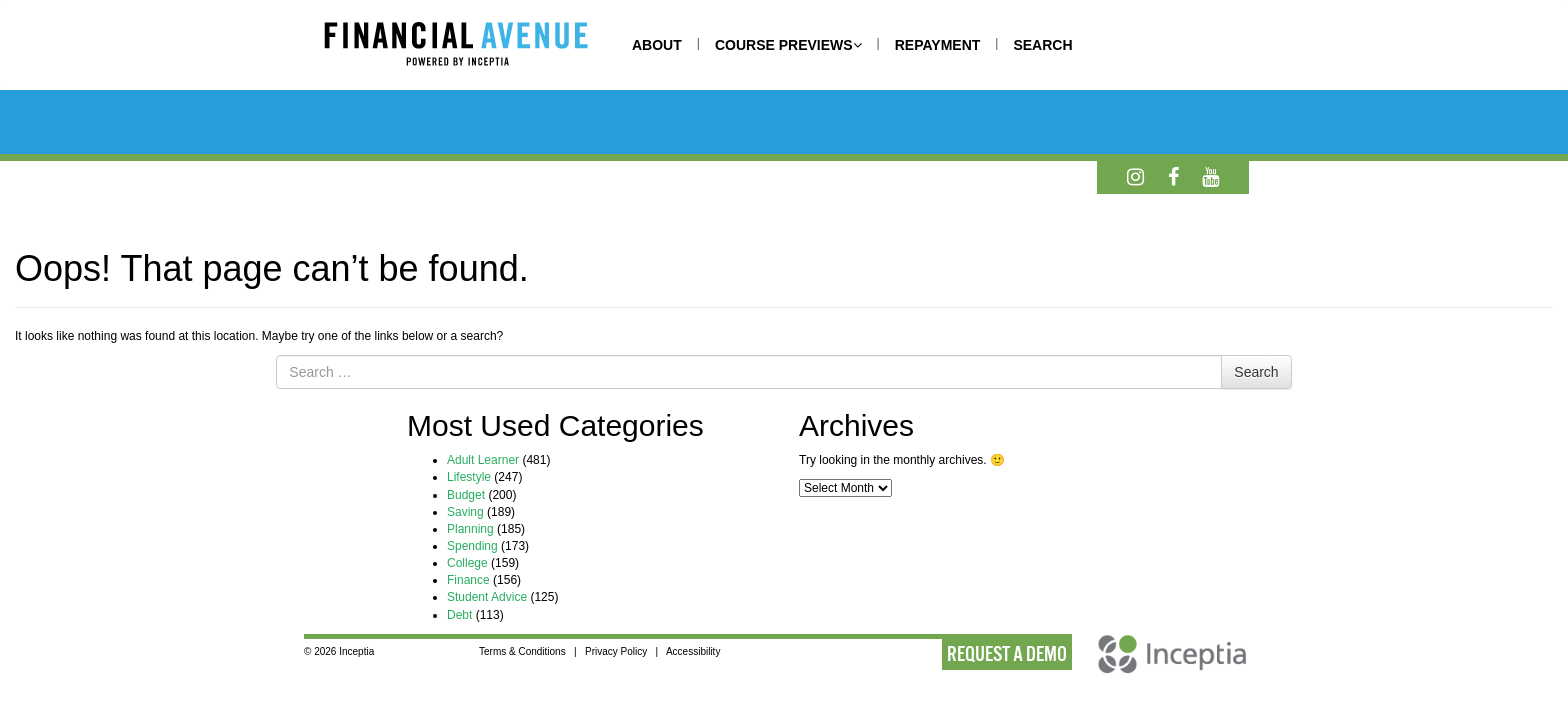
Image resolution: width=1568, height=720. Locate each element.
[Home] (475, 47)
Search (1256, 372)
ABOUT (657, 45)
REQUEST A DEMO (1007, 654)
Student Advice (487, 597)
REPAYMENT (938, 45)
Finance (468, 580)
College (467, 563)
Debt (459, 615)
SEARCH (1042, 45)
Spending (472, 546)
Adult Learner (483, 460)
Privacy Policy (616, 651)
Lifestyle (469, 477)
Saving (465, 512)
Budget (466, 495)
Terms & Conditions (522, 651)
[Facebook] (1173, 177)
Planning (470, 529)
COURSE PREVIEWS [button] (788, 45)
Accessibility (693, 651)
